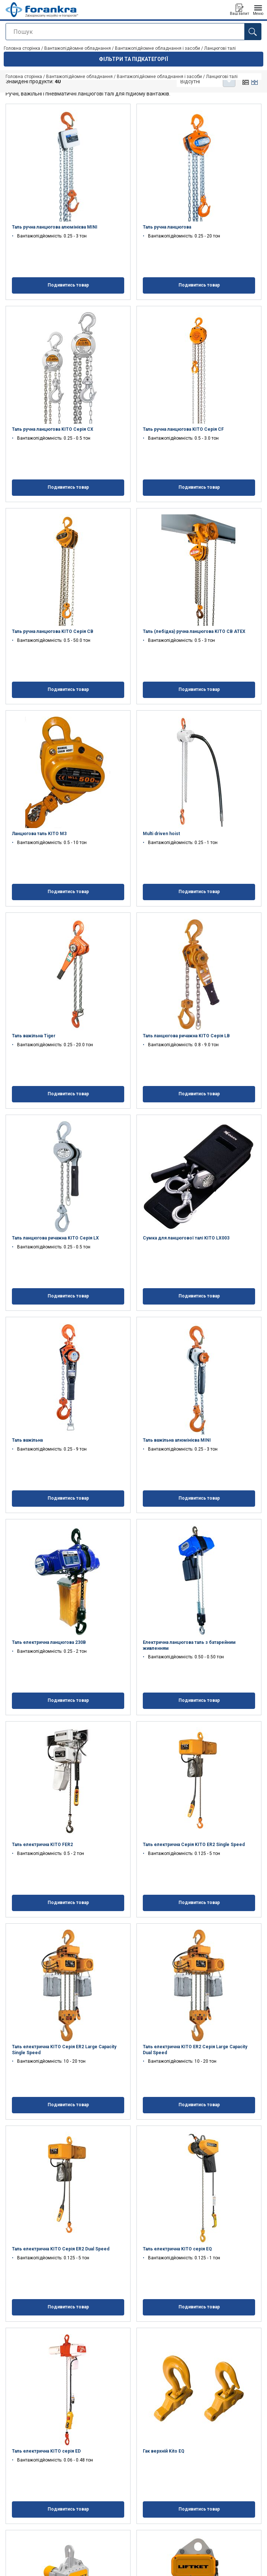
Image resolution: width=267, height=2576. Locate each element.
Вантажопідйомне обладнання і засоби (159, 76)
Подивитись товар (68, 285)
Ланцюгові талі (222, 76)
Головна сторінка (24, 76)
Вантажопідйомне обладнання (79, 76)
